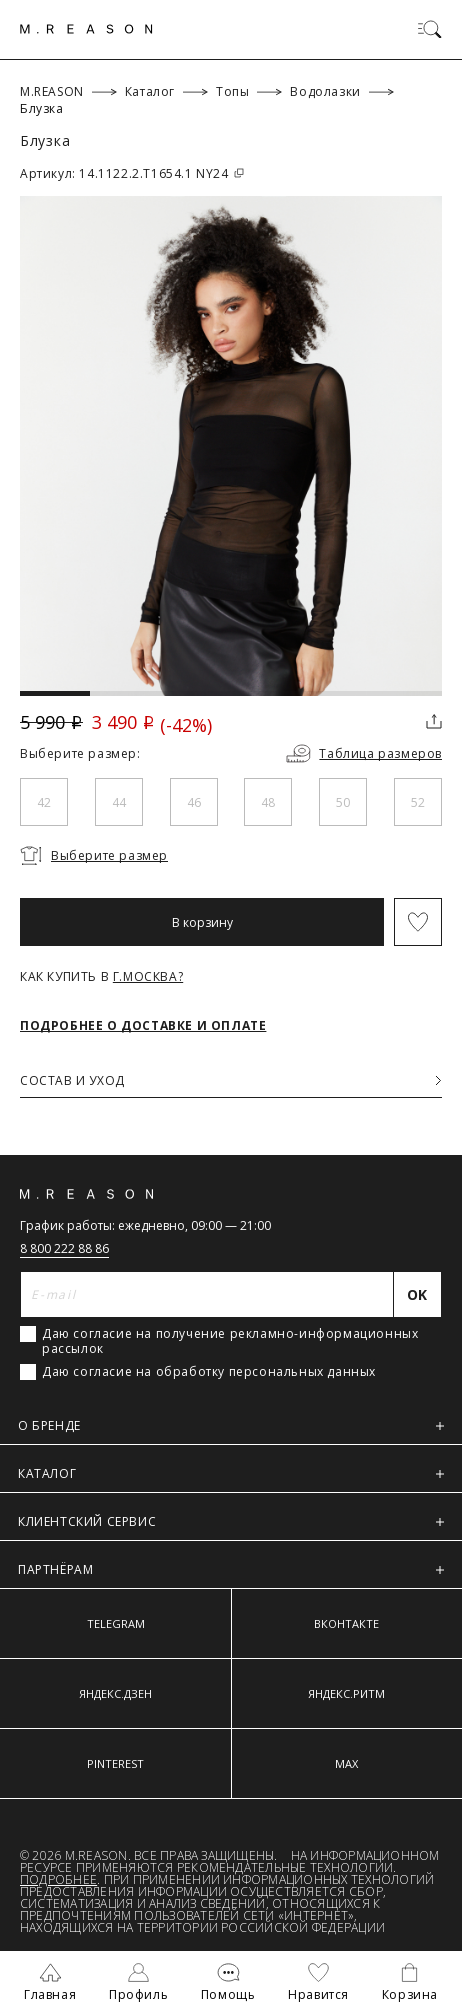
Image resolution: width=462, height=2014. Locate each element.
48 (268, 802)
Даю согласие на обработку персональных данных (209, 1372)
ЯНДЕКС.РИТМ (346, 1693)
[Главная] (86, 29)
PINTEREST (115, 1763)
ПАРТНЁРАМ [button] (231, 1569)
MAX (346, 1763)
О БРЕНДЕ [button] (231, 1425)
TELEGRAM (116, 1623)
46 (194, 802)
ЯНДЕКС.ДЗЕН (115, 1693)
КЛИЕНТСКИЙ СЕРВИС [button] (231, 1521)
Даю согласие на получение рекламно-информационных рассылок (230, 1341)
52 (418, 802)
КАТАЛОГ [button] (231, 1473)
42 (44, 802)
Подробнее (58, 1879)
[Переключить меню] (430, 29)
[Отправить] (418, 1294)
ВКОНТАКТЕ (346, 1623)
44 (119, 802)
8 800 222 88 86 (64, 1248)
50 (343, 802)
